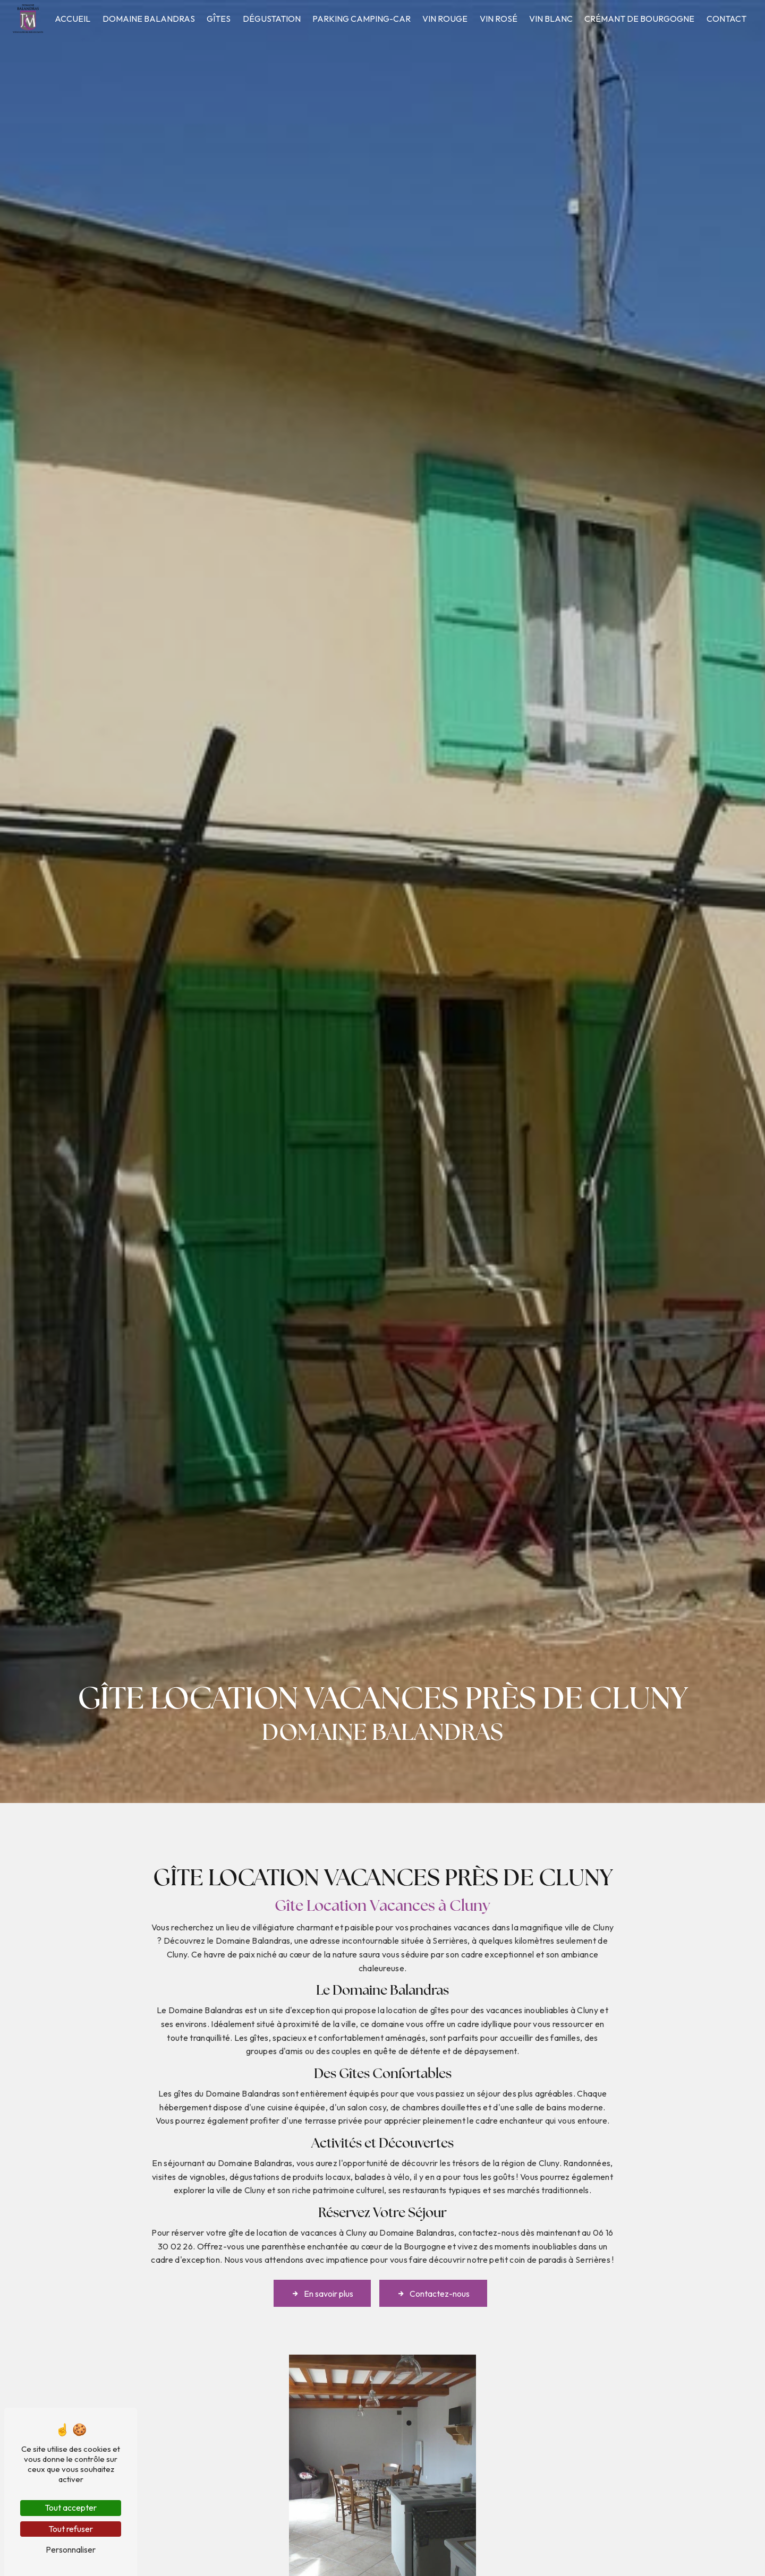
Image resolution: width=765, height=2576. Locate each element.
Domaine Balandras (149, 18)
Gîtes (219, 18)
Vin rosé (498, 18)
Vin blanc (551, 18)
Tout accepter (71, 2507)
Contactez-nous (433, 2269)
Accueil (72, 18)
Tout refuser (70, 2528)
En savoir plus (322, 2269)
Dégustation (272, 18)
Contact (726, 18)
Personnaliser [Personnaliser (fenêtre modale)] (71, 2549)
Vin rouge (445, 18)
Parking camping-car (361, 18)
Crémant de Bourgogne (639, 18)
